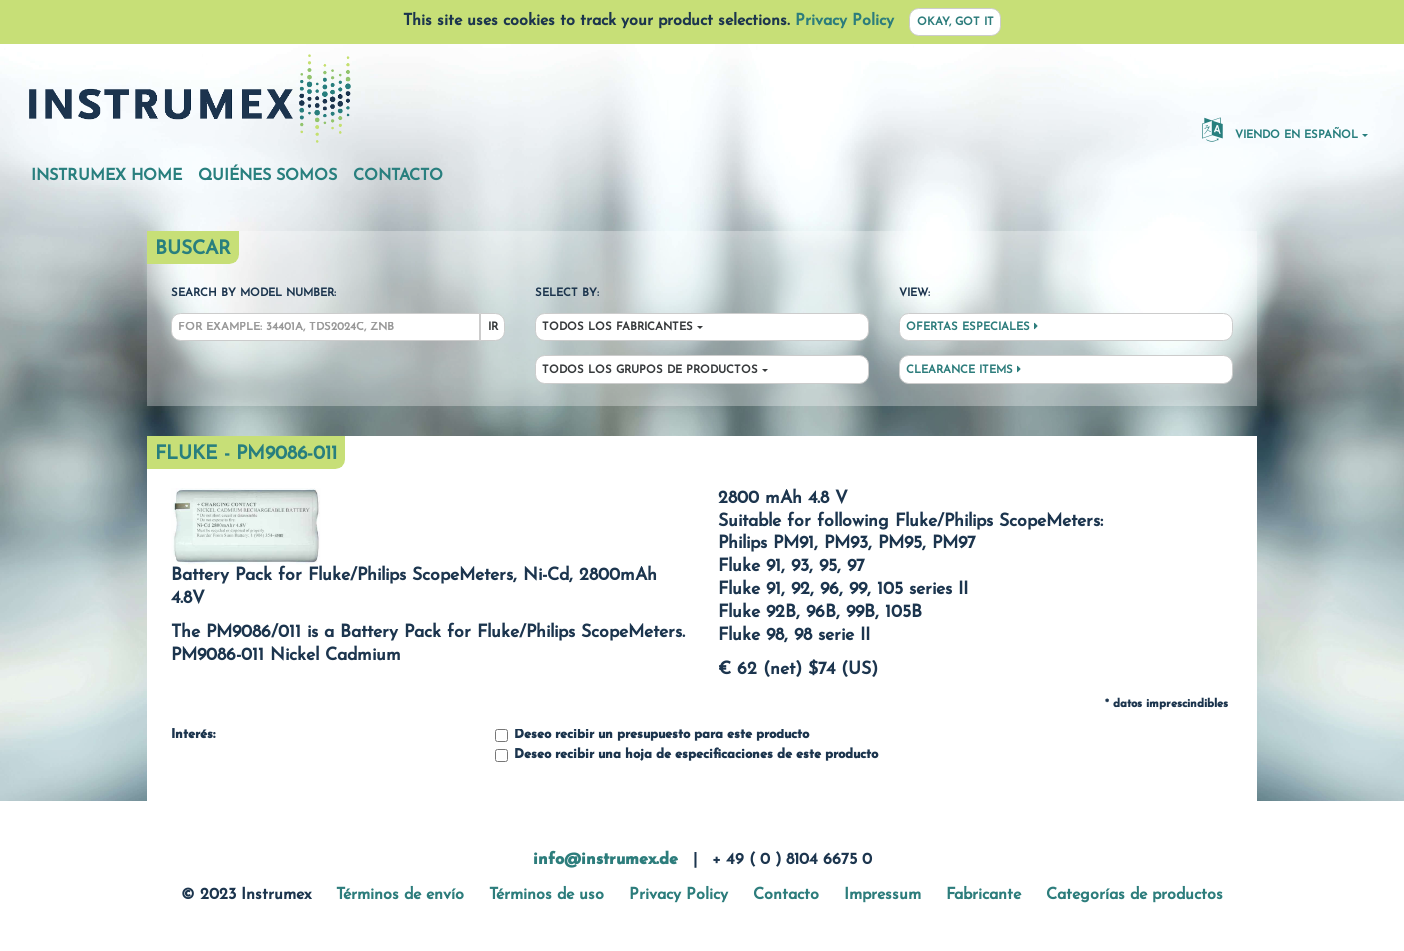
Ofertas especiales (972, 327)
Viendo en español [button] (1280, 129)
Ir (493, 327)
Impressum (882, 895)
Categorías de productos (1134, 895)
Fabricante (983, 895)
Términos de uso (546, 895)
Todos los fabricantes (617, 327)
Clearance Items (963, 370)
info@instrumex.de (605, 860)
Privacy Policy (844, 21)
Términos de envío (400, 895)
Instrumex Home (106, 176)
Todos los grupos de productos (650, 370)
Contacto (398, 176)
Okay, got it (955, 22)
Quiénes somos (267, 176)
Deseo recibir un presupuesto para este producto (652, 735)
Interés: (193, 735)
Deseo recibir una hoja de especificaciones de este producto (686, 755)
